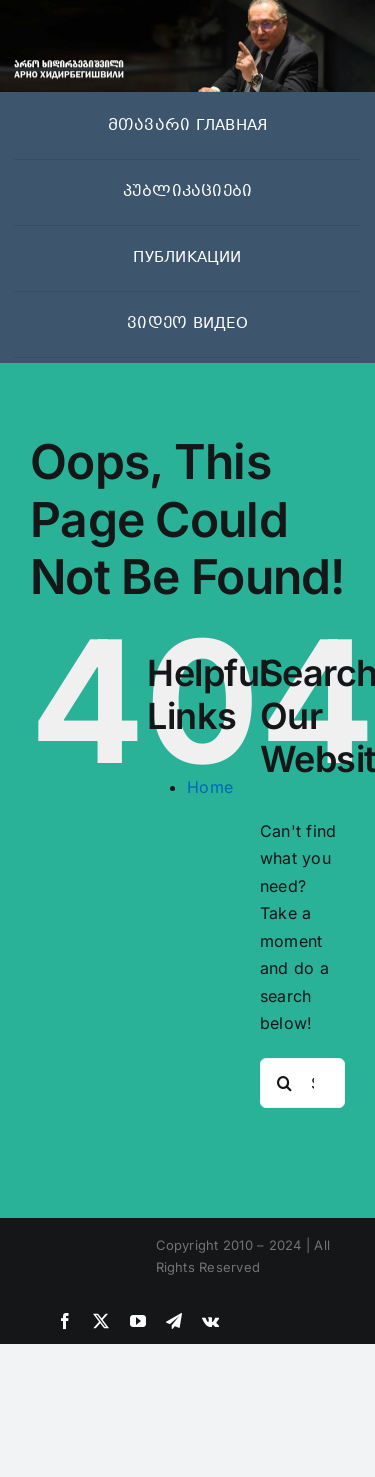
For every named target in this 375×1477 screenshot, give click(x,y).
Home (210, 787)
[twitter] (101, 1321)
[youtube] (138, 1321)
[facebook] (65, 1321)
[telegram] (174, 1321)
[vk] (210, 1321)
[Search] (285, 1083)
